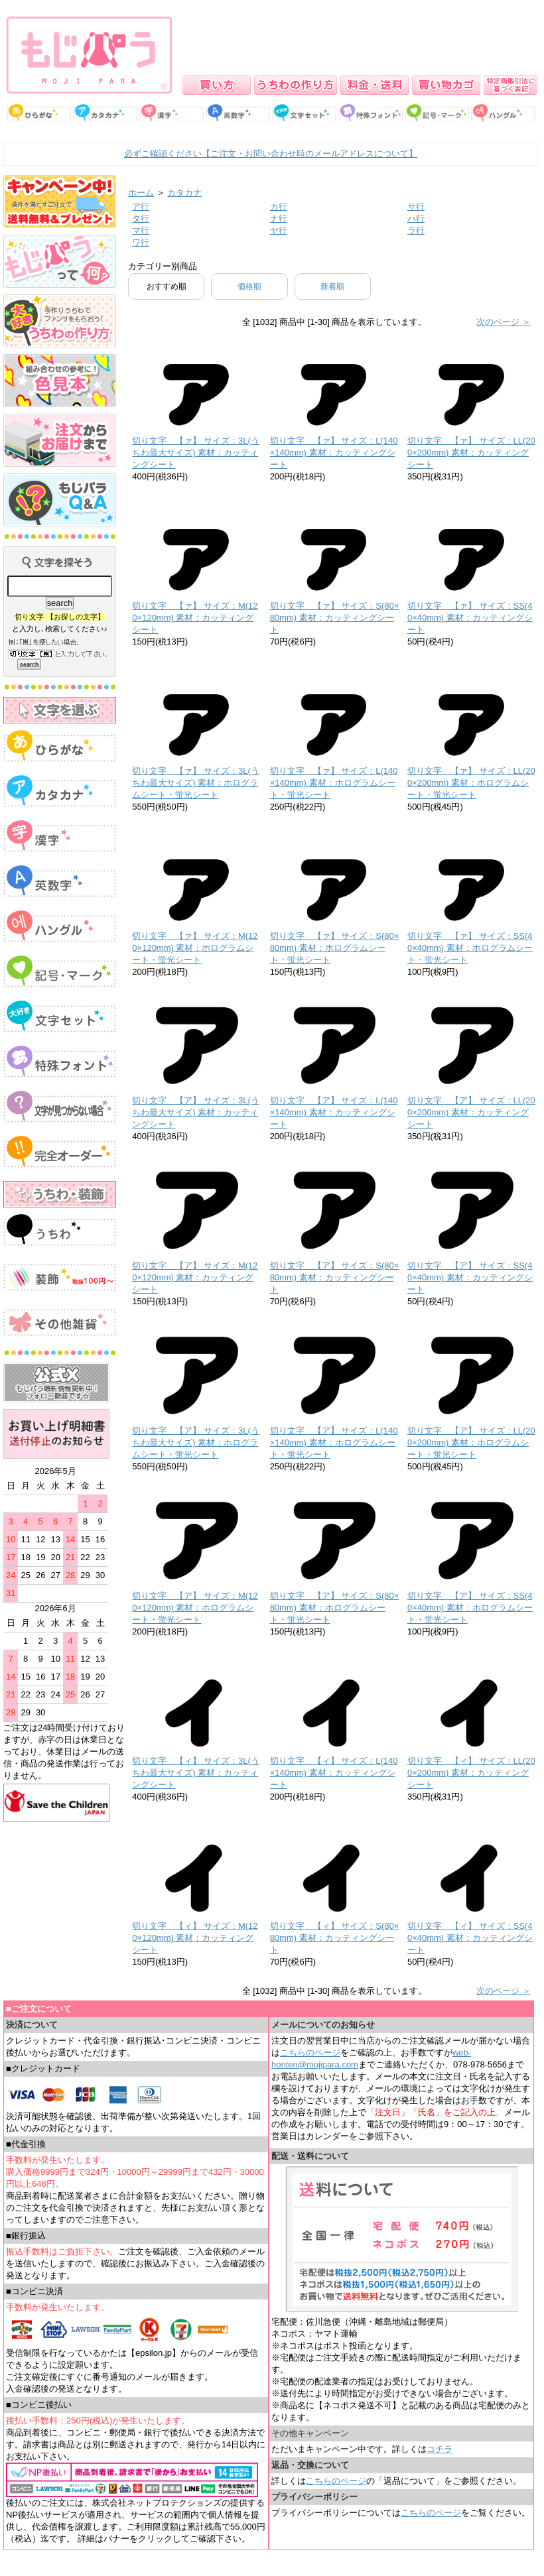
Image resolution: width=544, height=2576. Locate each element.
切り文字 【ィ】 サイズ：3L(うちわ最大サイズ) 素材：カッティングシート (195, 1773)
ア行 (140, 207)
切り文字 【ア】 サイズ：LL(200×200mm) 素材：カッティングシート (471, 1112)
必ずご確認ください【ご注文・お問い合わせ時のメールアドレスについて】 (270, 153)
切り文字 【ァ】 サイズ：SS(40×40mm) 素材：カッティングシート (470, 618)
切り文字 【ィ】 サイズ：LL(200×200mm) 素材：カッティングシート (471, 1773)
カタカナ (184, 193)
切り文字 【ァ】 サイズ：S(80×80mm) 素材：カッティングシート (334, 618)
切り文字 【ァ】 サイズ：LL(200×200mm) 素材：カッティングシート (471, 452)
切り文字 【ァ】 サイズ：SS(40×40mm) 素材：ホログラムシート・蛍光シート (470, 948)
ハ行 (416, 218)
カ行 (278, 207)
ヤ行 (278, 230)
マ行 (140, 230)
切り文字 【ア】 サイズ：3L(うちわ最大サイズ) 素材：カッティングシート (195, 1112)
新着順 (332, 286)
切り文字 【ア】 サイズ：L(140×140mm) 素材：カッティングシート (334, 1112)
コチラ (439, 2449)
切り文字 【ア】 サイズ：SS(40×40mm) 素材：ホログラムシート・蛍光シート (470, 1608)
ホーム (141, 193)
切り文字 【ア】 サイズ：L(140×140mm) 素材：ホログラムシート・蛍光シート (334, 1442)
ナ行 (278, 218)
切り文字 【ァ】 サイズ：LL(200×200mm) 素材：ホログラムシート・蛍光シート (471, 783)
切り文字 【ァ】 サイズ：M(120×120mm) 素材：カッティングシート (194, 618)
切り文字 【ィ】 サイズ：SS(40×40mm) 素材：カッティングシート (470, 1938)
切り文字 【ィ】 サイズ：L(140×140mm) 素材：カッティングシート (334, 1773)
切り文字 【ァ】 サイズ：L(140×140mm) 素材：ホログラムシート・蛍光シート (334, 783)
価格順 (249, 286)
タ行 (140, 218)
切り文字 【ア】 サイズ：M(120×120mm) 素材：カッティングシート (194, 1277)
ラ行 (416, 230)
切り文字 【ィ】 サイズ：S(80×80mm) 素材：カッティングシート (334, 1938)
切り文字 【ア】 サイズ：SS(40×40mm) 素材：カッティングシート (470, 1277)
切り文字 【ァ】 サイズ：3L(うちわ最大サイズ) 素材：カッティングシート (195, 452)
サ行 (416, 207)
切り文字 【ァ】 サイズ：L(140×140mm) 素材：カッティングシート (334, 452)
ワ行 (140, 242)
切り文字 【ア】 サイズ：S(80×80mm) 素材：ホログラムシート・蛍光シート (334, 1608)
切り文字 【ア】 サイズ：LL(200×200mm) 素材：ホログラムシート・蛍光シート (471, 1442)
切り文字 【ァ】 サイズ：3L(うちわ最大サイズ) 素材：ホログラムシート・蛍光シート (195, 783)
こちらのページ (310, 2052)
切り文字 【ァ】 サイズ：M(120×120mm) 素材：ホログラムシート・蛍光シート (194, 948)
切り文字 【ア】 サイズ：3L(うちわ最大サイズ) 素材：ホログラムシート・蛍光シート (195, 1442)
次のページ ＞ (503, 322)
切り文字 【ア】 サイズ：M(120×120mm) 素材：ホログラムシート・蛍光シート (194, 1608)
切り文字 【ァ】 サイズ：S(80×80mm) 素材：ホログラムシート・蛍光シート (334, 948)
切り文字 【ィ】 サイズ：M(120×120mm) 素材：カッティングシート (194, 1938)
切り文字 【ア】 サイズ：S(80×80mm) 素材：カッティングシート (334, 1277)
